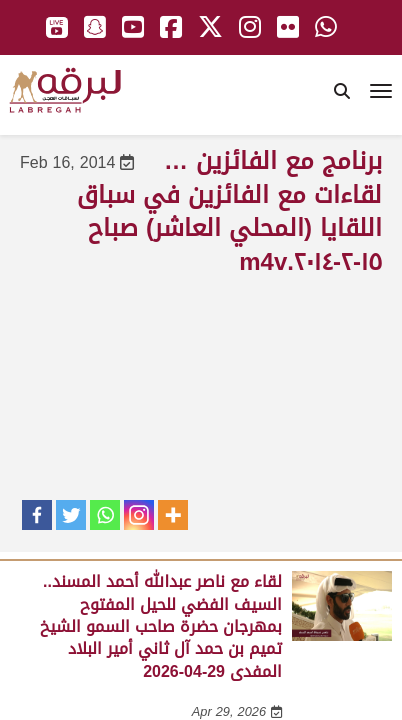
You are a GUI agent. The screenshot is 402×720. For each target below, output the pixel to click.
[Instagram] (139, 515)
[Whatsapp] (105, 515)
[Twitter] (71, 515)
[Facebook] (37, 515)
